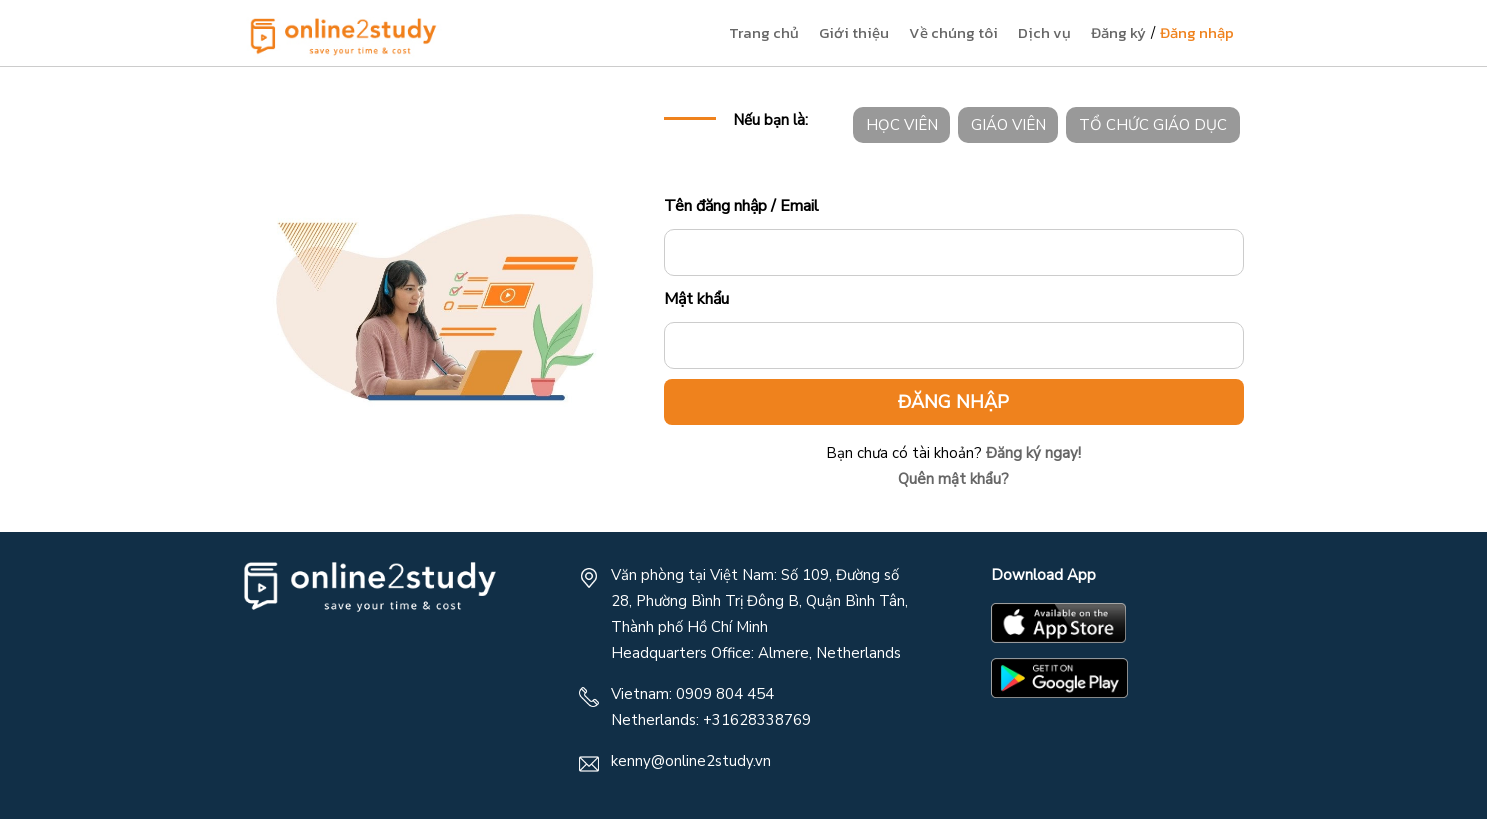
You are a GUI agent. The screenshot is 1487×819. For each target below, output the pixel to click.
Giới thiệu (854, 32)
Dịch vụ (1044, 32)
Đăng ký (1118, 32)
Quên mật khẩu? (953, 479)
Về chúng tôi (953, 32)
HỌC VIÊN (902, 125)
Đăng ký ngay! (1031, 453)
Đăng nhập (1197, 32)
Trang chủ (764, 32)
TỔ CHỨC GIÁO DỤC (1153, 125)
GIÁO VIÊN (1008, 125)
